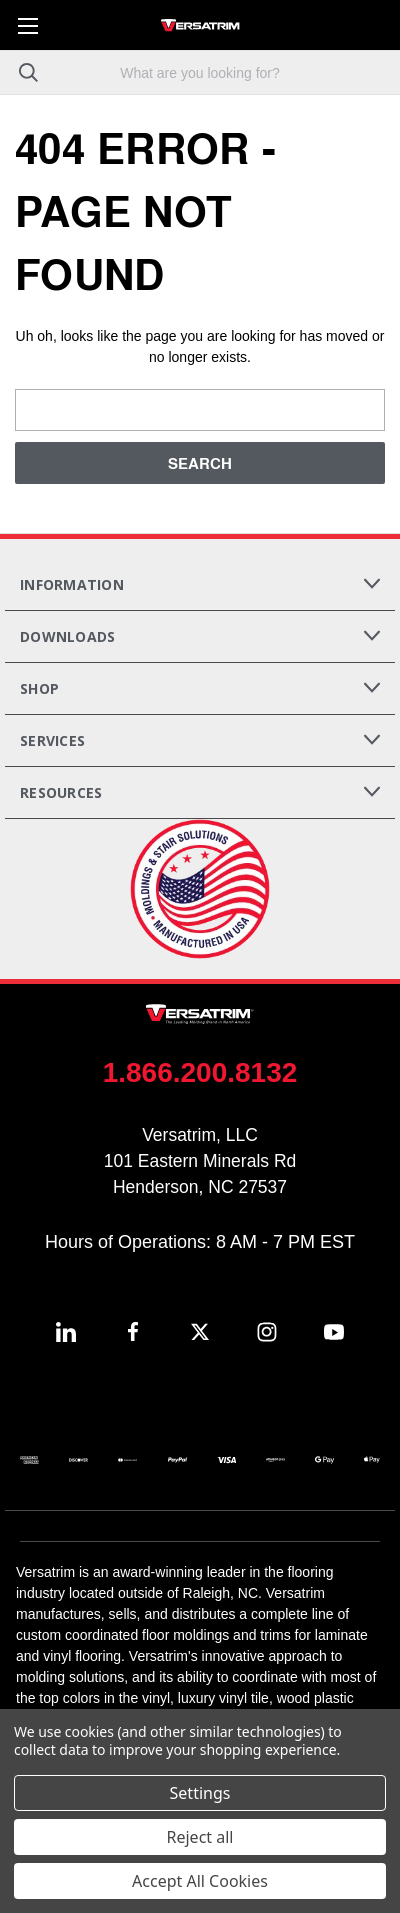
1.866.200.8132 (200, 1072)
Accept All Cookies (200, 1881)
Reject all (200, 1837)
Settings (200, 1793)
